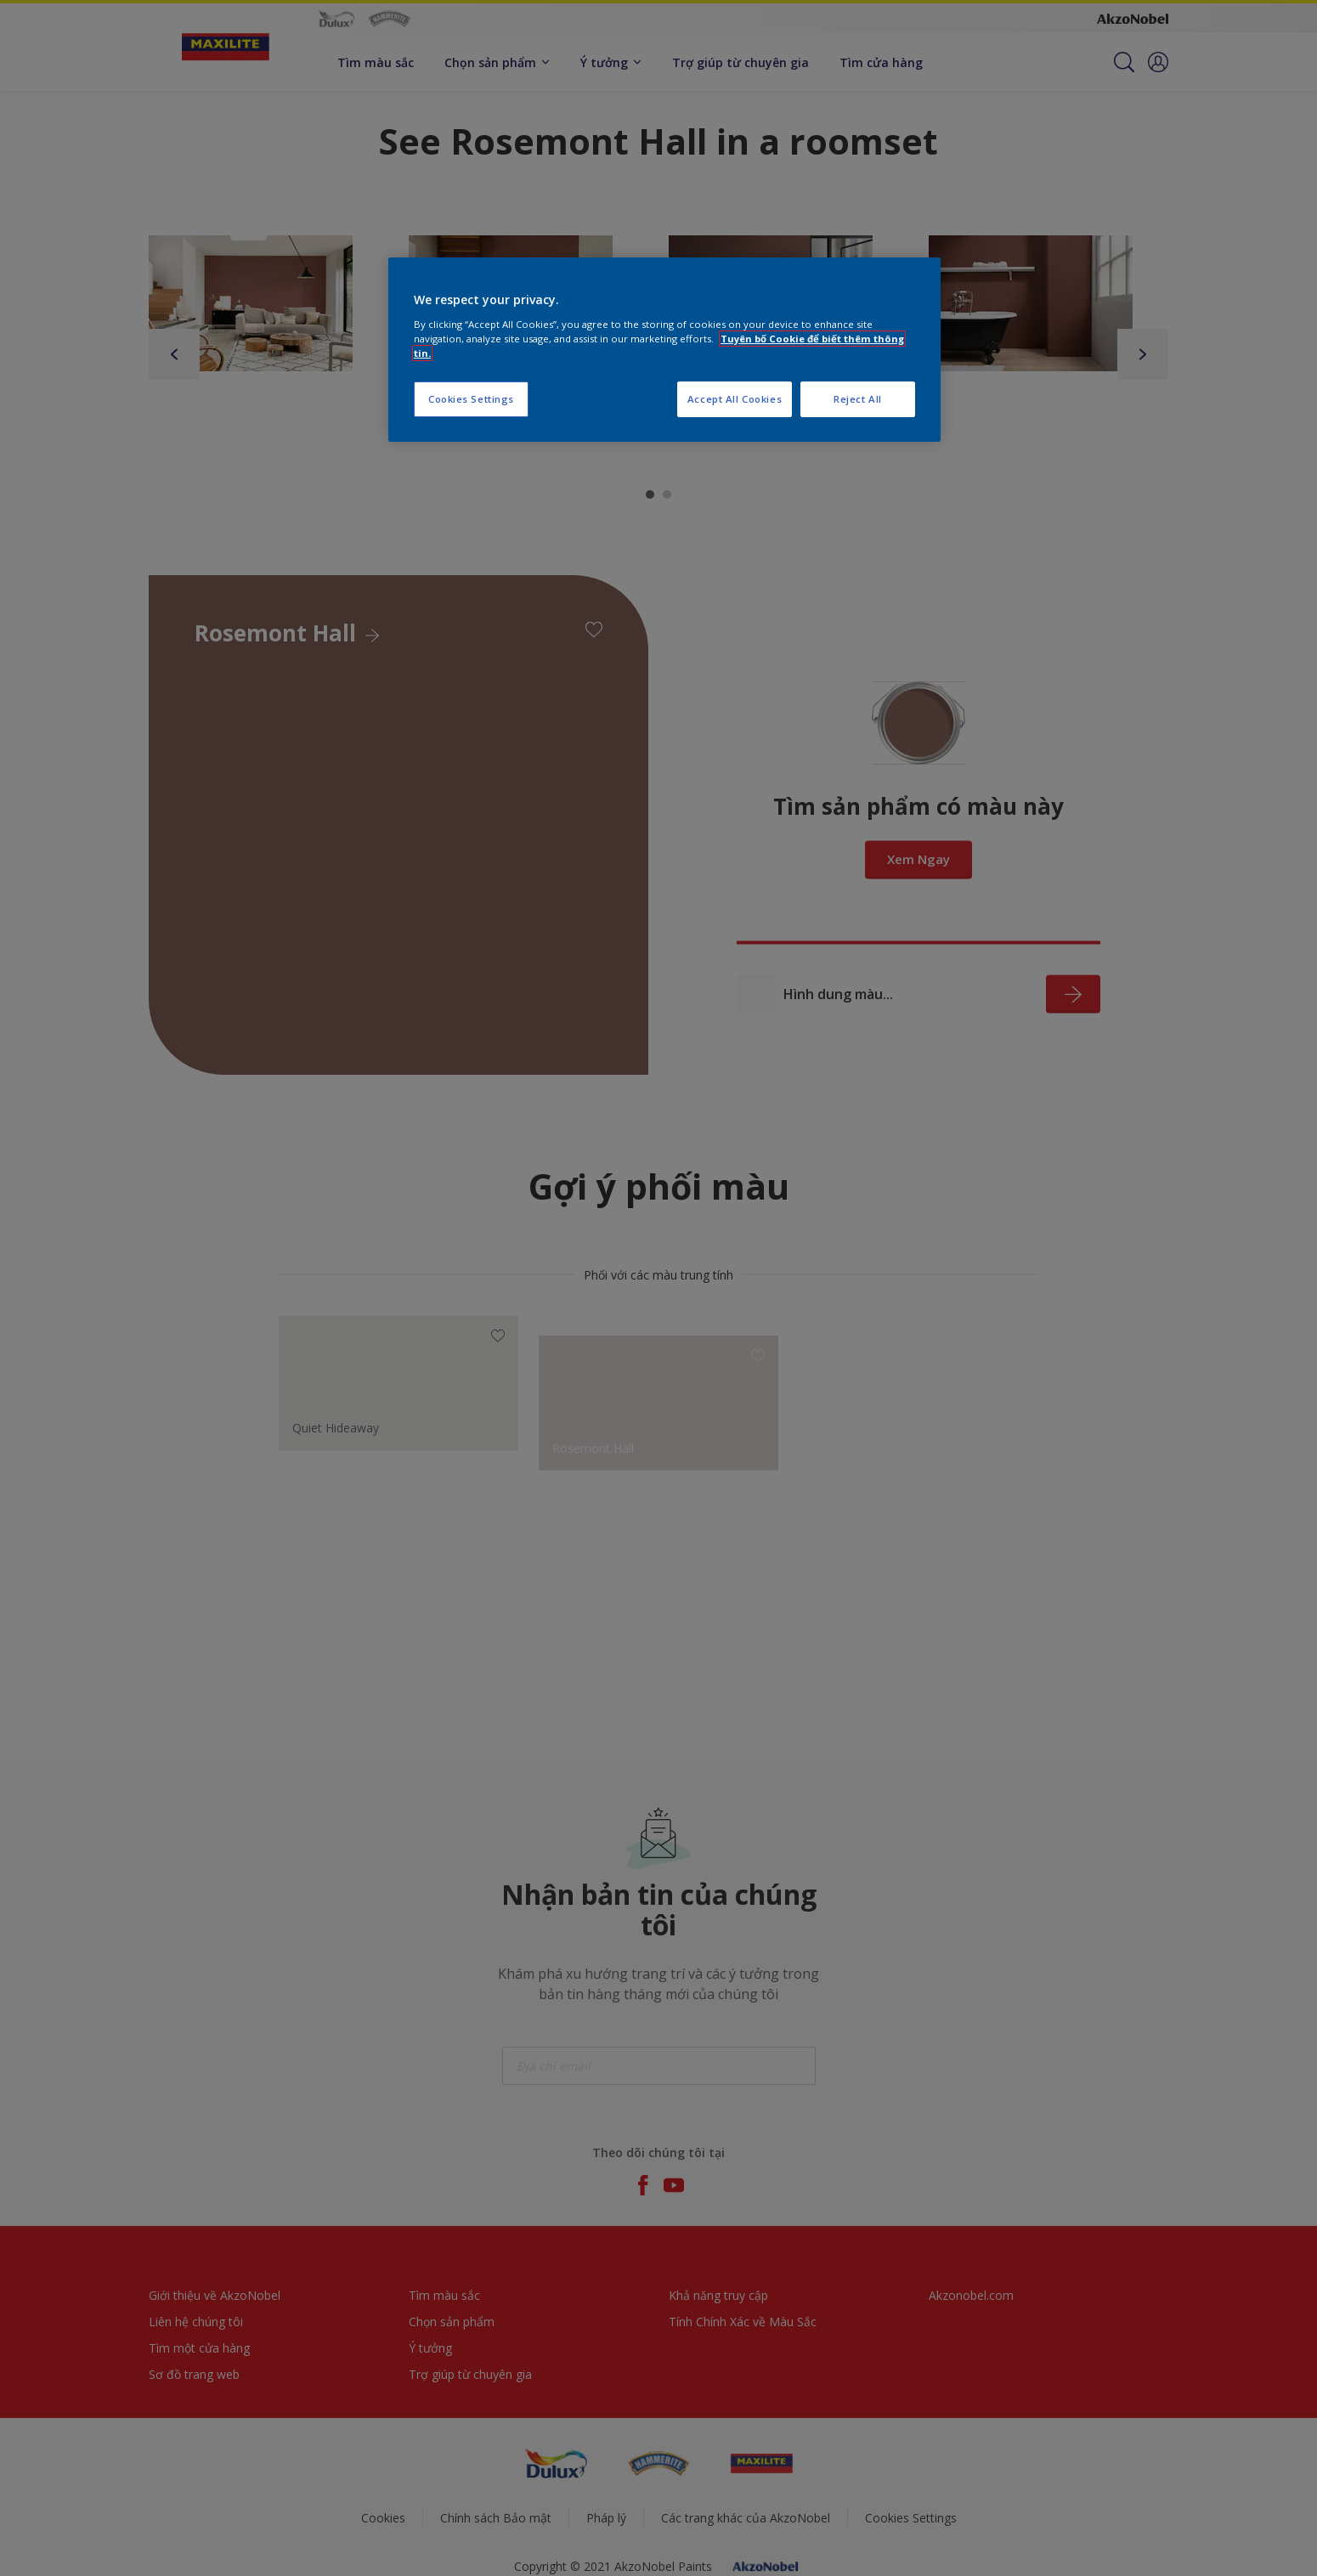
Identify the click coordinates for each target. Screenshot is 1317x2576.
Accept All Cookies (734, 399)
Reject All (858, 399)
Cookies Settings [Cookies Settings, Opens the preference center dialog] (471, 399)
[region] (664, 349)
